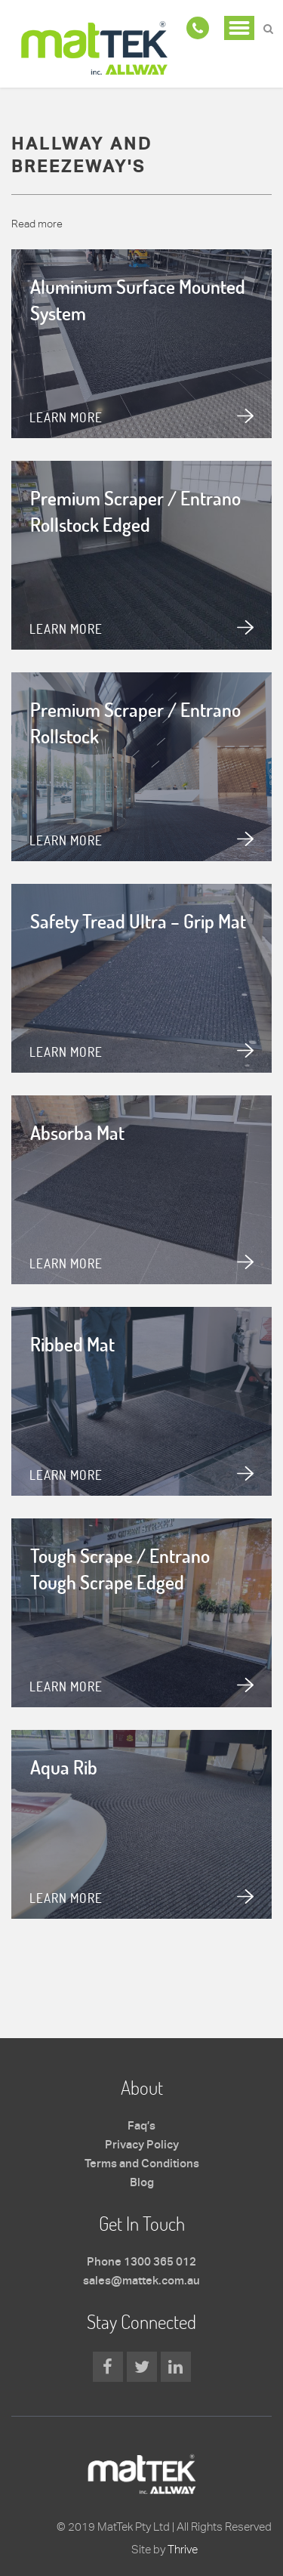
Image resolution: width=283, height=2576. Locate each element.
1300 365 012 (160, 2262)
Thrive (183, 2549)
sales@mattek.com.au (141, 2281)
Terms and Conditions (142, 2164)
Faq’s (141, 2126)
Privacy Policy (142, 2145)
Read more (37, 224)
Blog (142, 2183)
